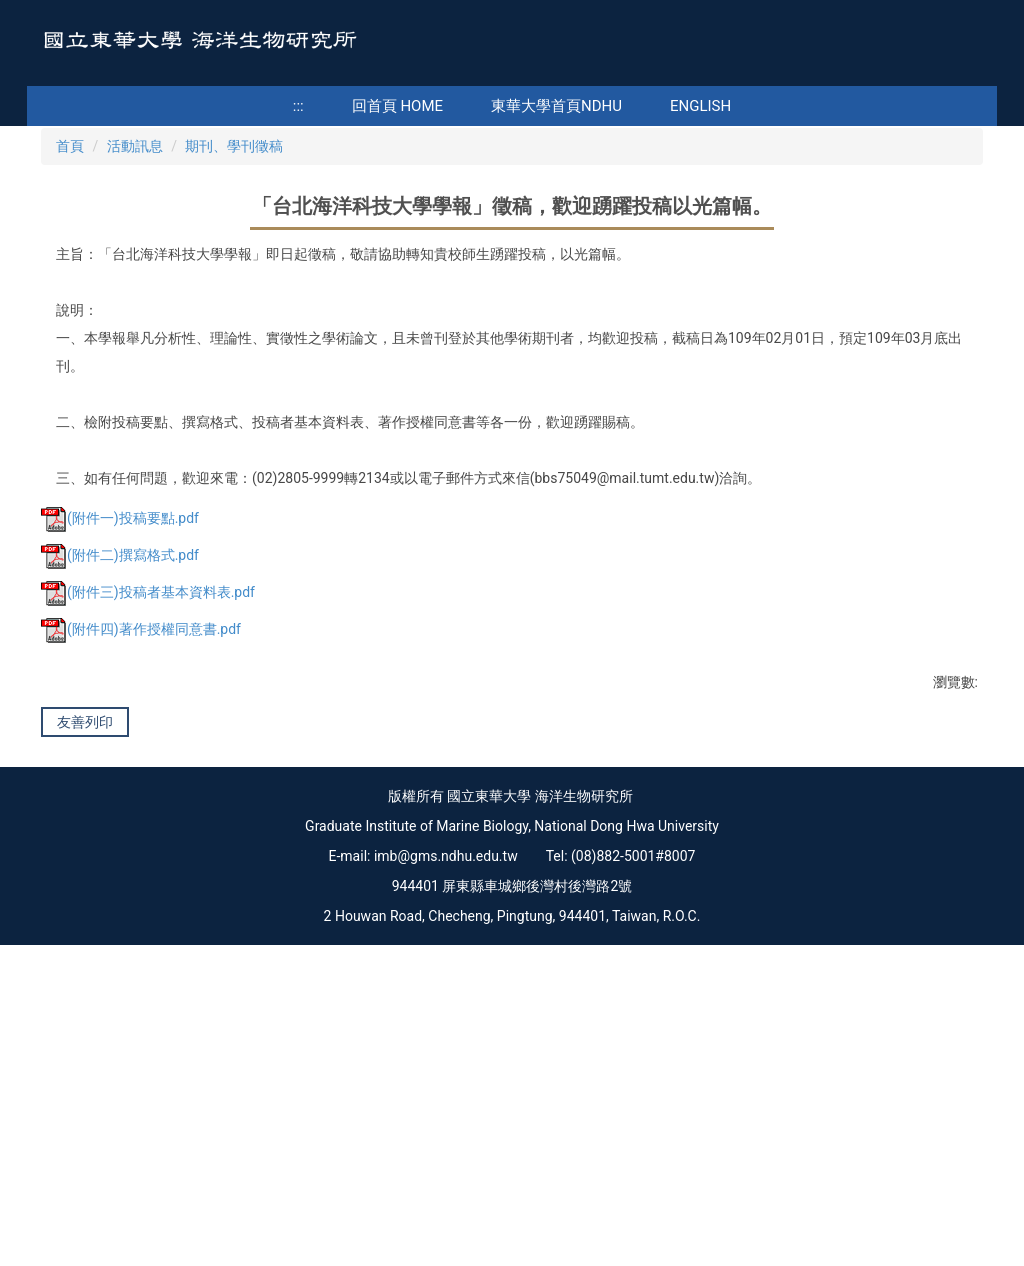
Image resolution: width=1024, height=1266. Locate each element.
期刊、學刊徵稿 (234, 411)
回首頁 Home (397, 106)
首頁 (70, 411)
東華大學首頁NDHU (556, 106)
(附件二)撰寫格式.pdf (120, 821)
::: (298, 106)
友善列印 (85, 987)
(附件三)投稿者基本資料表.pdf (148, 858)
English (700, 106)
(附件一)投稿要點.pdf (120, 784)
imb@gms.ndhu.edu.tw (446, 1177)
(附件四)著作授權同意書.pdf (141, 895)
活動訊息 (135, 411)
